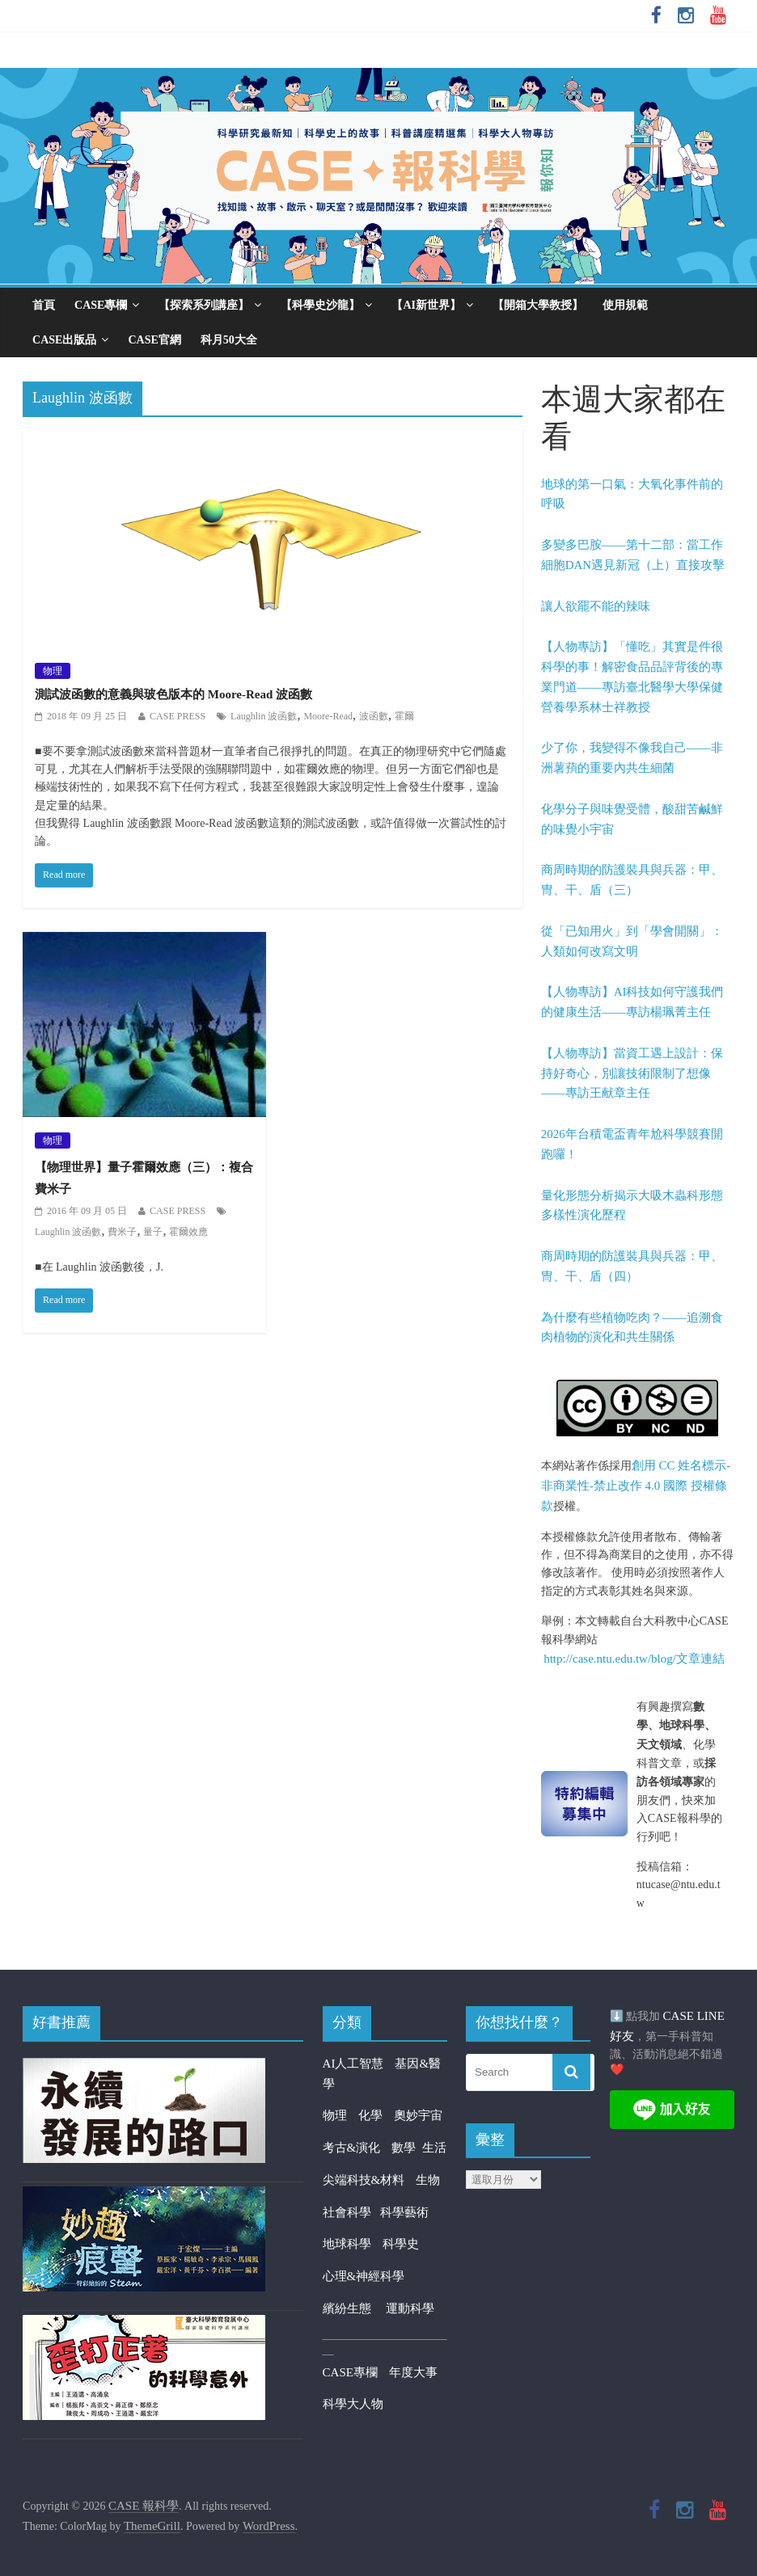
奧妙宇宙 (418, 2115)
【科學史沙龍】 (320, 305)
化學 (370, 2115)
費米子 (122, 1231)
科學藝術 (404, 2212)
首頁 (43, 305)
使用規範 (625, 305)
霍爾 (404, 716)
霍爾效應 (188, 1231)
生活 (434, 2147)
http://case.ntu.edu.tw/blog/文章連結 (634, 1658)
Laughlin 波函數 (263, 716)
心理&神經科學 (364, 2276)
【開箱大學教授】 (538, 305)
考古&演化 (352, 2147)
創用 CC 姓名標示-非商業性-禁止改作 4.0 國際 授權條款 (636, 1485)
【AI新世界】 (426, 305)
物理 (52, 671)
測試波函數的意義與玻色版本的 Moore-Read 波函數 (173, 694)
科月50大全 (229, 340)
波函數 (373, 716)
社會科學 (351, 2212)
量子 (153, 1231)
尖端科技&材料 (364, 2179)
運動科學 (410, 2308)
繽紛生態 (355, 2308)
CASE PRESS (177, 716)
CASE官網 (154, 340)
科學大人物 (353, 2403)
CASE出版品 (64, 340)
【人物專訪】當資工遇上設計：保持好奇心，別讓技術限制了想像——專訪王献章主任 (632, 1073)
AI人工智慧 (353, 2063)
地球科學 (347, 2243)
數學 (406, 2147)
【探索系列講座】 (204, 305)
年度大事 (413, 2372)
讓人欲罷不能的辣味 (595, 606)
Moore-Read (328, 716)
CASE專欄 (100, 305)
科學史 (401, 2243)
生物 (428, 2179)
